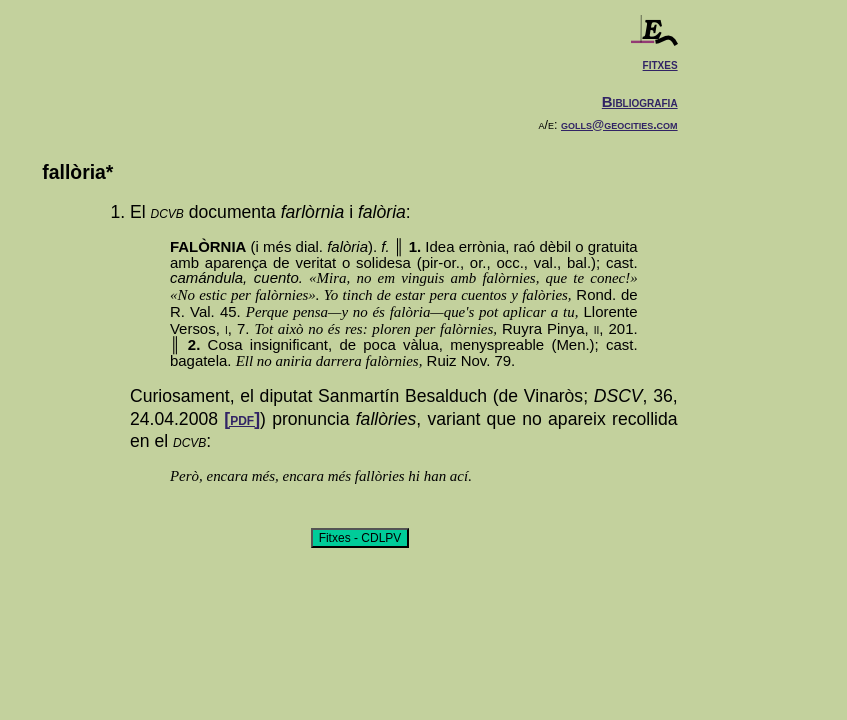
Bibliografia (640, 101)
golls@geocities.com (619, 125)
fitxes (660, 63)
